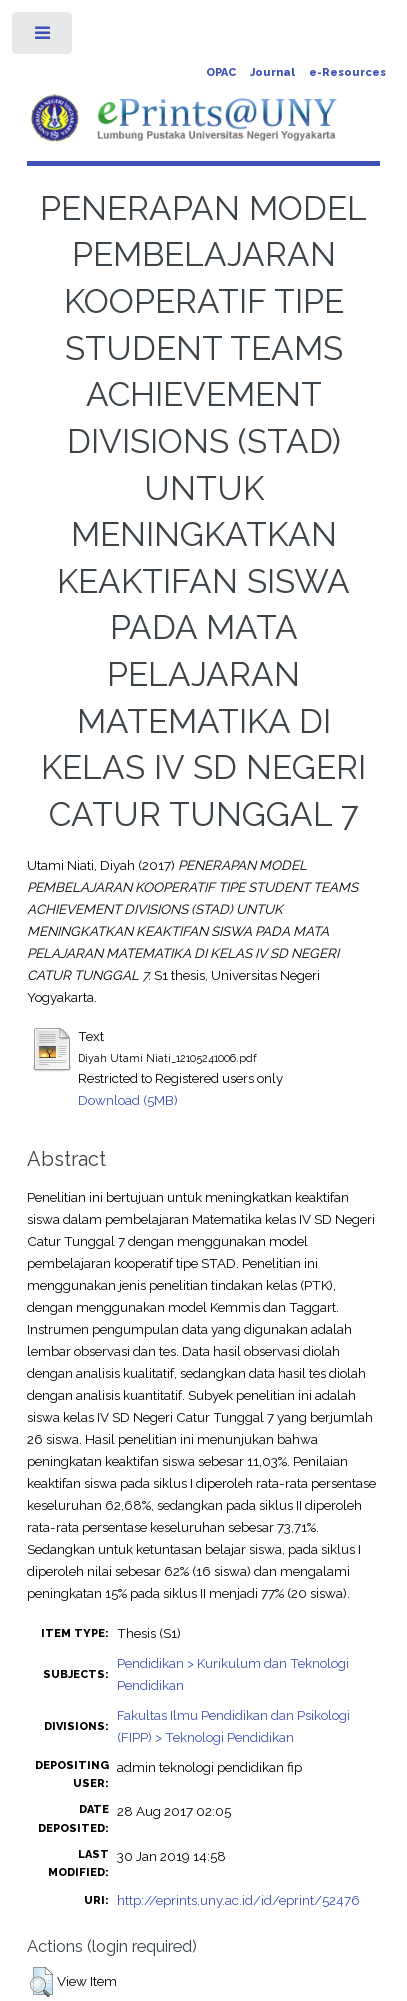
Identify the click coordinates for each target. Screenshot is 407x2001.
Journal (272, 72)
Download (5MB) (128, 1100)
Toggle (43, 37)
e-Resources (347, 72)
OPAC (221, 72)
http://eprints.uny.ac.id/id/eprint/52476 (238, 1900)
